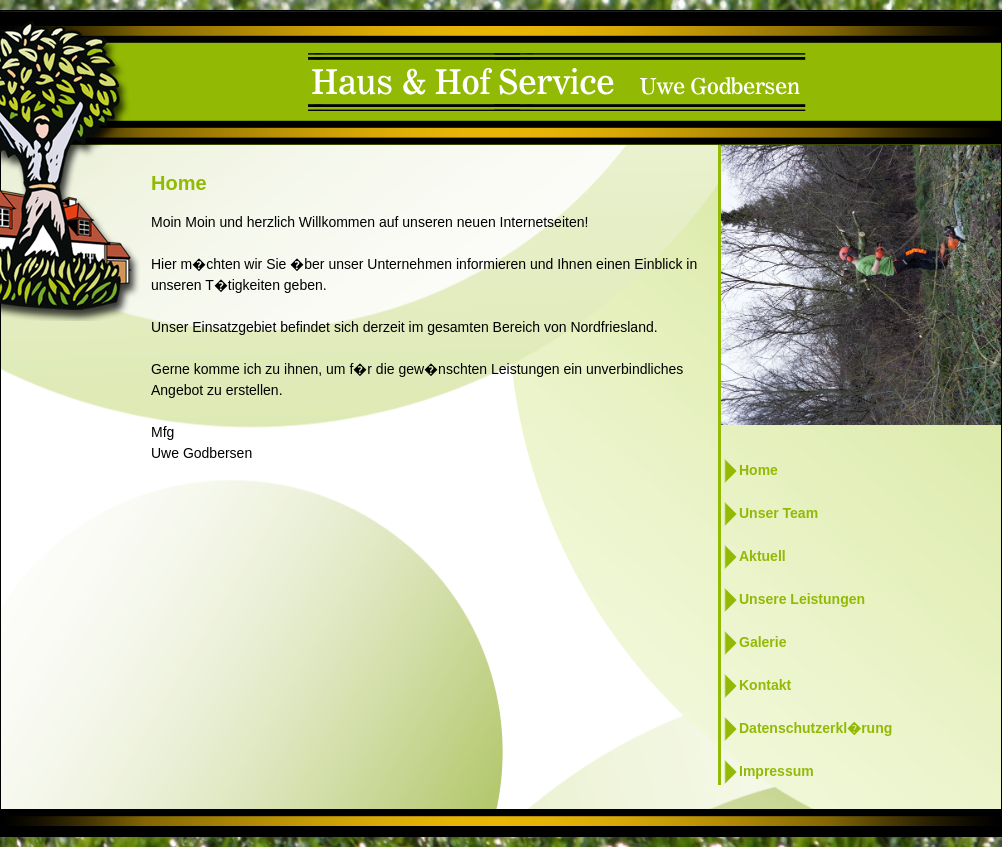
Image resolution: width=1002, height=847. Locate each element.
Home (758, 470)
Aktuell (762, 556)
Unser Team (778, 513)
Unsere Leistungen (802, 599)
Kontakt (765, 685)
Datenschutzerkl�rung (815, 728)
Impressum (776, 771)
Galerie (762, 642)
